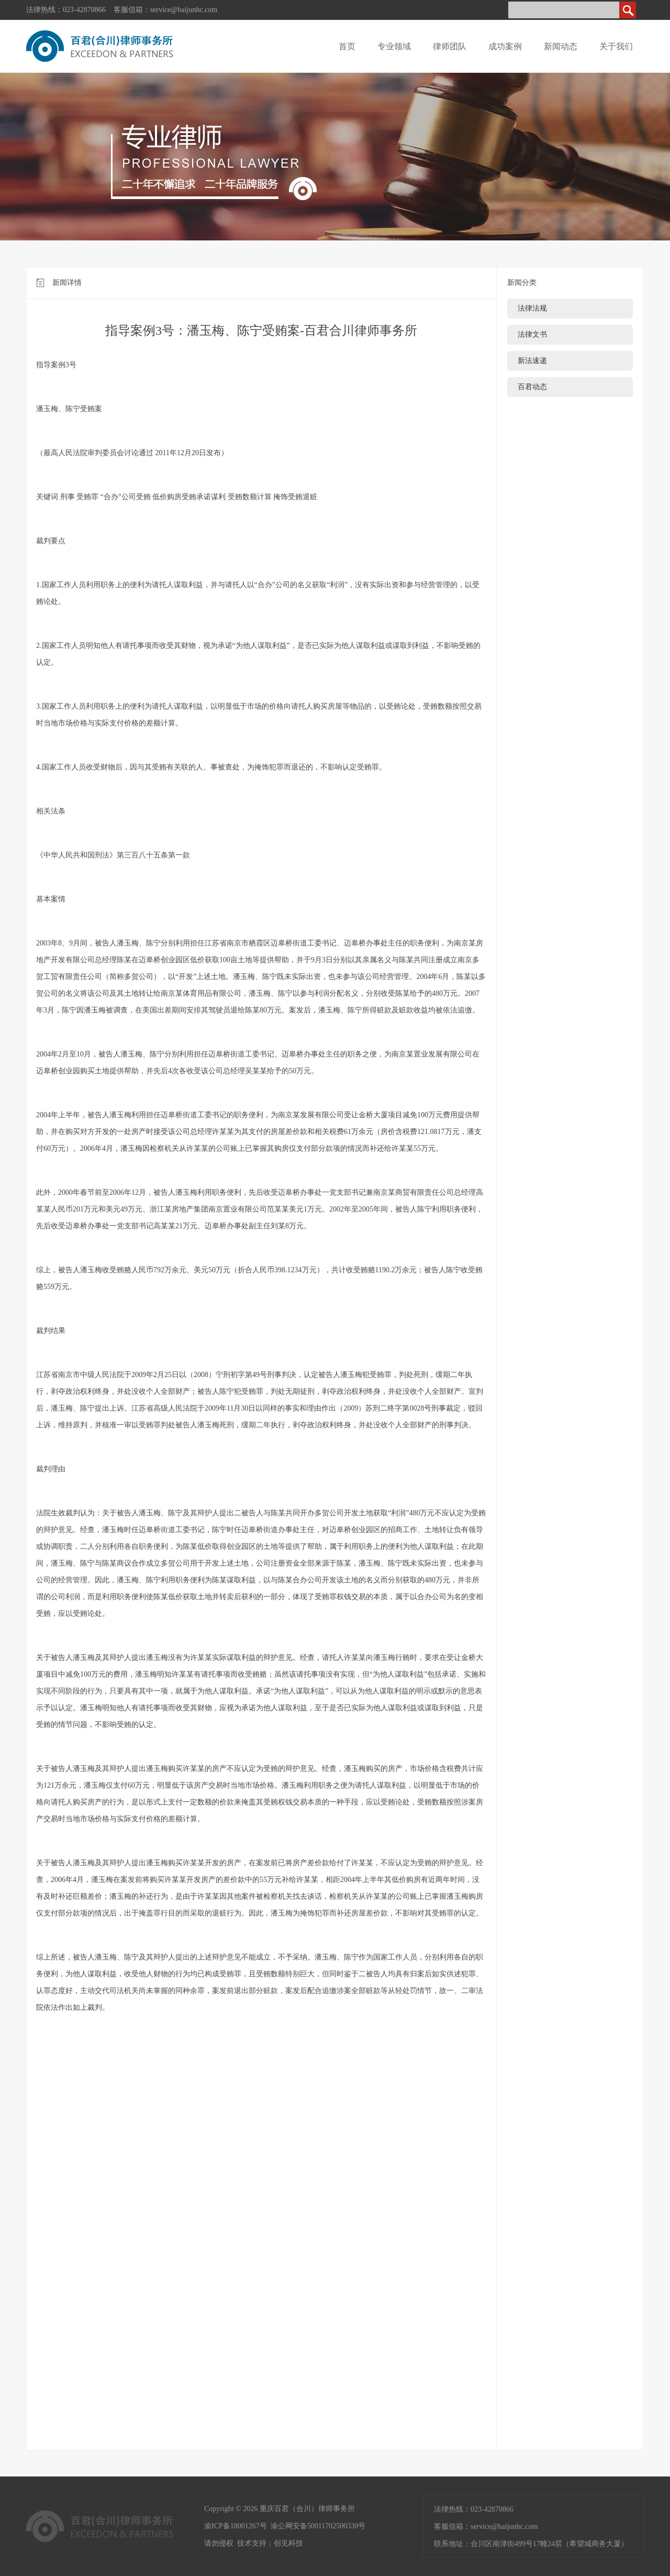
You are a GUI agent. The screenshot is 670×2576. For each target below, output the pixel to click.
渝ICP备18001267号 (235, 2526)
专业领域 (394, 46)
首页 (347, 46)
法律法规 (532, 308)
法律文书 (532, 334)
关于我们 (616, 46)
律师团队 (449, 46)
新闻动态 (560, 46)
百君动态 (532, 387)
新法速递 (532, 361)
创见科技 (288, 2543)
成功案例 (505, 46)
